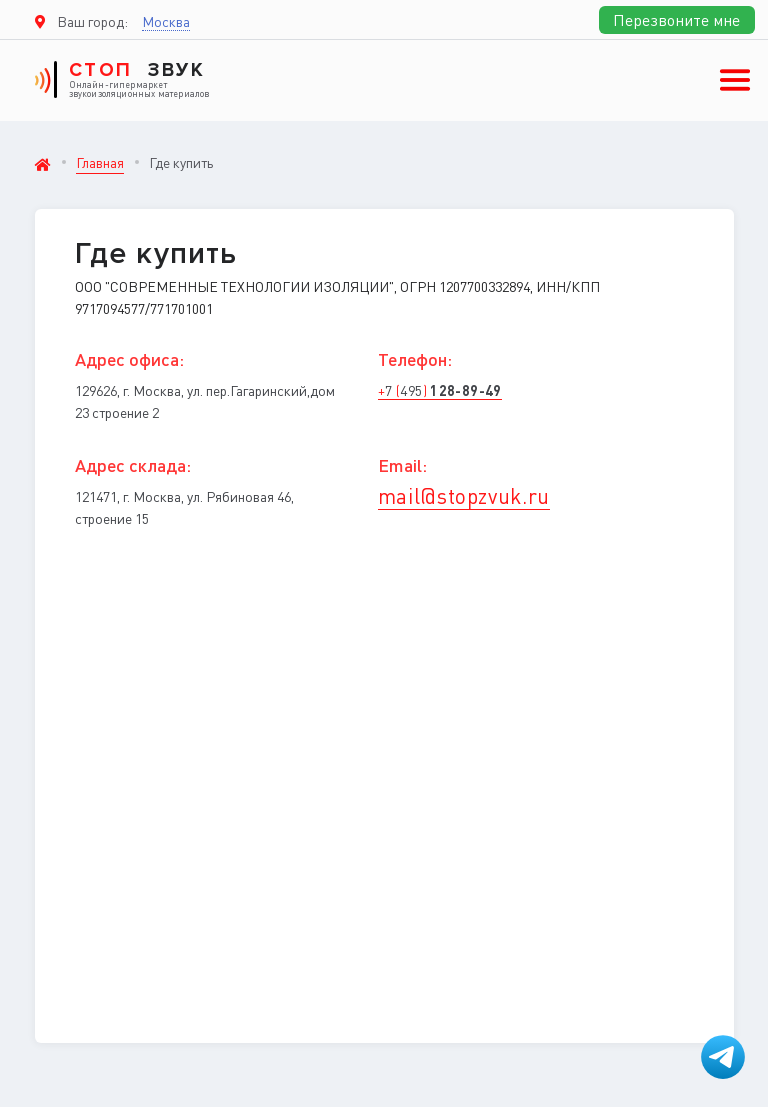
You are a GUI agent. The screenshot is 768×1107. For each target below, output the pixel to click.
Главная (100, 162)
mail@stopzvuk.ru (464, 495)
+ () (440, 390)
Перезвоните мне (676, 19)
